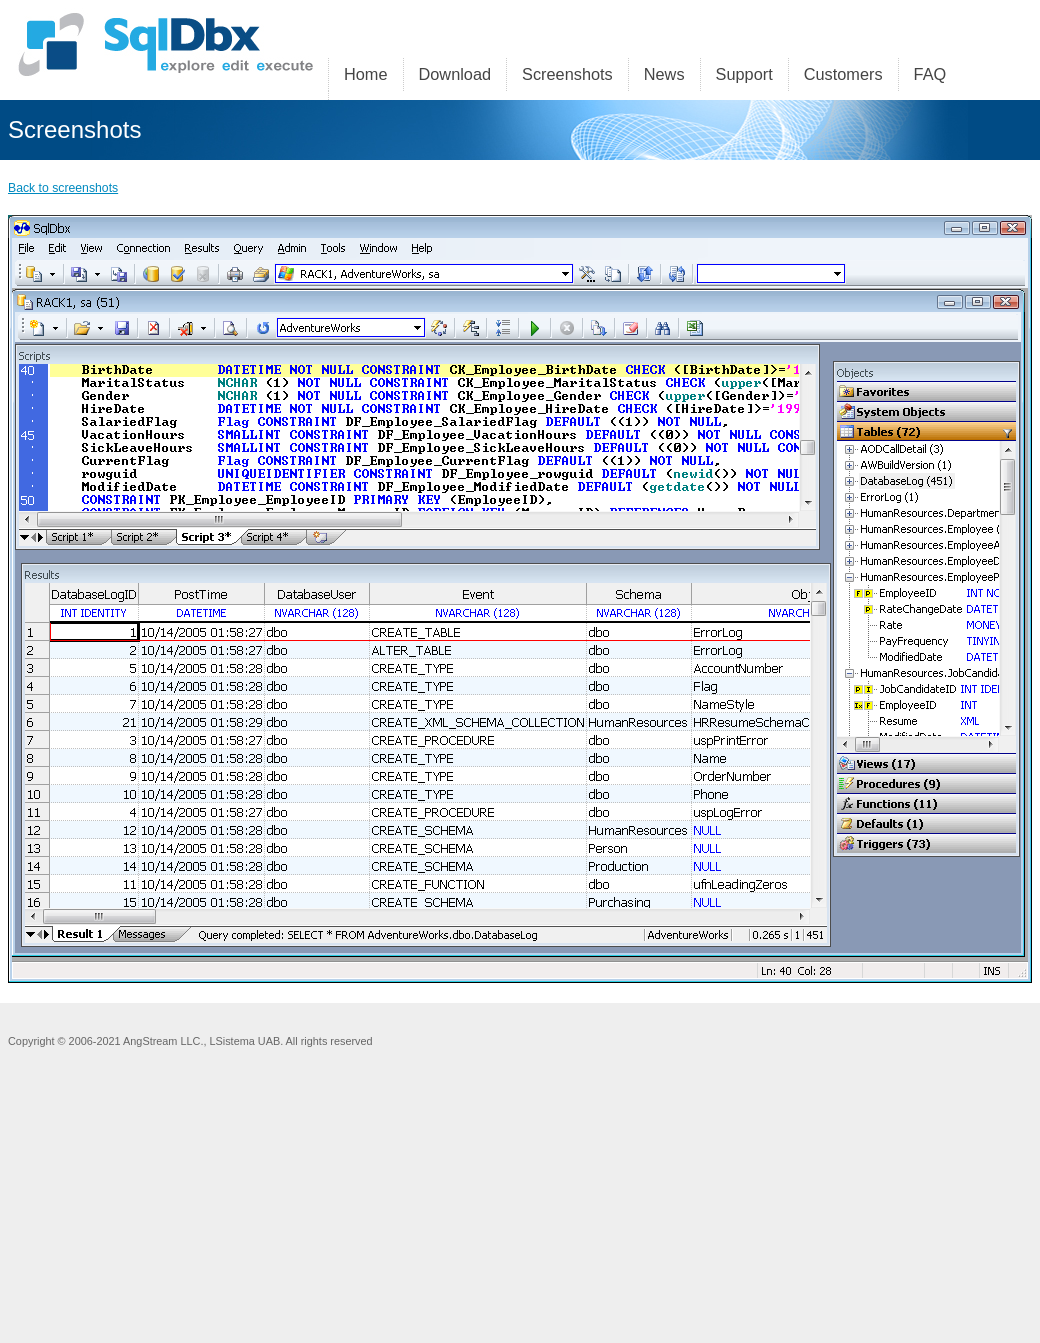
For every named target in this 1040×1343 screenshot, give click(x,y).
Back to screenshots (63, 188)
